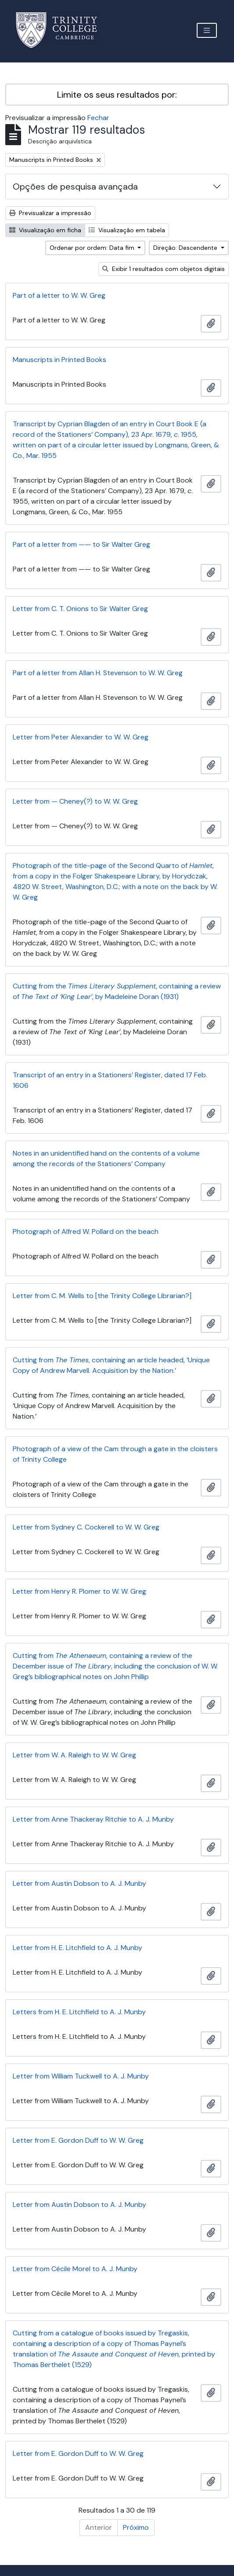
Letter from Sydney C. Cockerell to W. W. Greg (86, 1527)
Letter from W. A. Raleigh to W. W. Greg (74, 1755)
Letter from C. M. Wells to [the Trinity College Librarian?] (102, 1295)
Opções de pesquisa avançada (75, 186)
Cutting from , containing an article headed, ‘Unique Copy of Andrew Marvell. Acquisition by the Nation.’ (111, 1365)
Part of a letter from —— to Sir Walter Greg (81, 544)
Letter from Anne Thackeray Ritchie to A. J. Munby (93, 1819)
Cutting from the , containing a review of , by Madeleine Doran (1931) (117, 991)
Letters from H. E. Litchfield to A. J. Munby (79, 2011)
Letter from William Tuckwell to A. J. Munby (81, 2076)
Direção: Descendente (186, 248)
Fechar (98, 117)
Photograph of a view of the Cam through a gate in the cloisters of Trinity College (115, 1454)
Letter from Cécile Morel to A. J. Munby (75, 2268)
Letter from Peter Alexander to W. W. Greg (80, 737)
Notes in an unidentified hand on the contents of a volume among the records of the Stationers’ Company (106, 1158)
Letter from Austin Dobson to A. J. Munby (79, 1883)
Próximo (136, 2527)
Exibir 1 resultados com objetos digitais (163, 269)
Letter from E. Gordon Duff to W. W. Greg (78, 2140)
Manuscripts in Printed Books (59, 359)
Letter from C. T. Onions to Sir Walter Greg (80, 608)
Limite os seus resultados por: (117, 94)
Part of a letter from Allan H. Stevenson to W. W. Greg (98, 672)
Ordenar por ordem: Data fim (93, 248)
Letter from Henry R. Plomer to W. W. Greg (79, 1591)
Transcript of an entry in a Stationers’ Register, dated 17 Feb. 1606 (110, 1080)
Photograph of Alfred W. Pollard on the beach (85, 1231)
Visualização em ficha (45, 230)
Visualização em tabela (127, 230)
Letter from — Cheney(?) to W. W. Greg (75, 801)
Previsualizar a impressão (50, 213)
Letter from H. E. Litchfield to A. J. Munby (77, 1947)
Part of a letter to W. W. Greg (59, 295)
